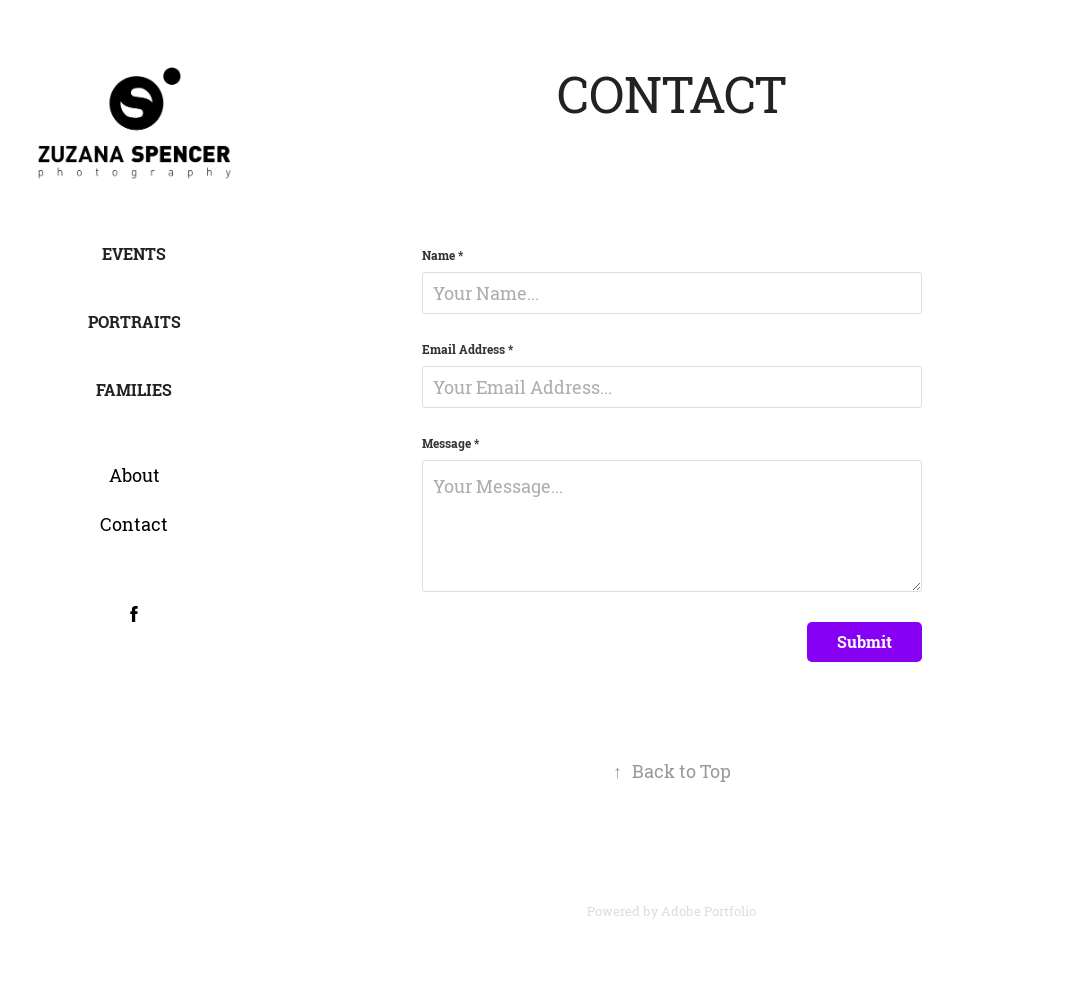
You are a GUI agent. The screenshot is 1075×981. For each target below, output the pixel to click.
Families (134, 390)
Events (134, 254)
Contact (134, 524)
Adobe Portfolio (708, 911)
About (134, 475)
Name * (442, 256)
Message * (450, 444)
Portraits (134, 322)
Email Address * (467, 350)
